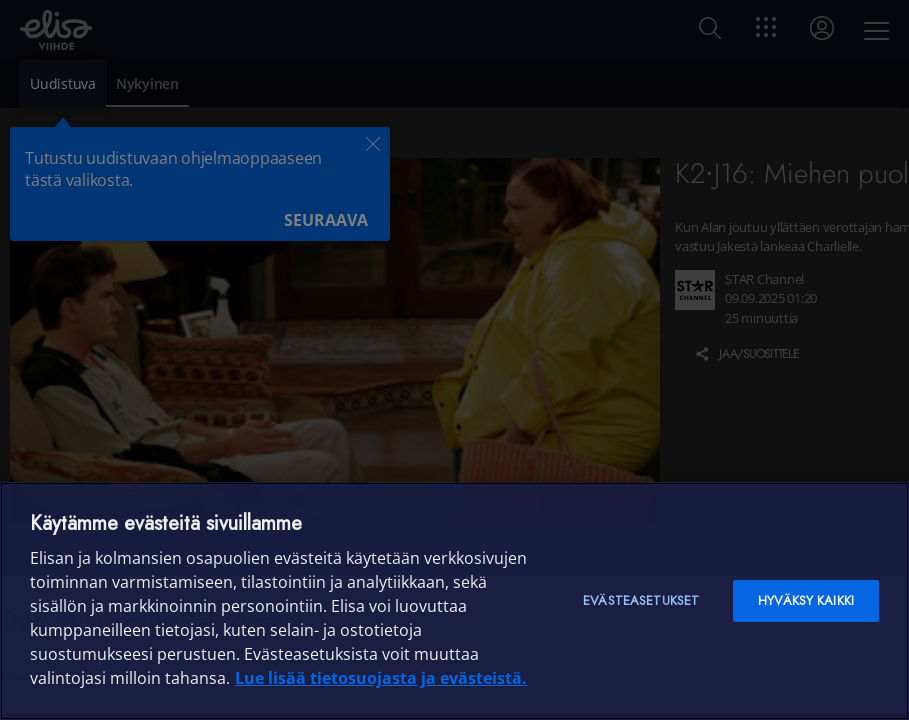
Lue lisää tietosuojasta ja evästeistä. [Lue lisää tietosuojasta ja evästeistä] (381, 678)
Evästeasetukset (641, 600)
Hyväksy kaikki (806, 600)
